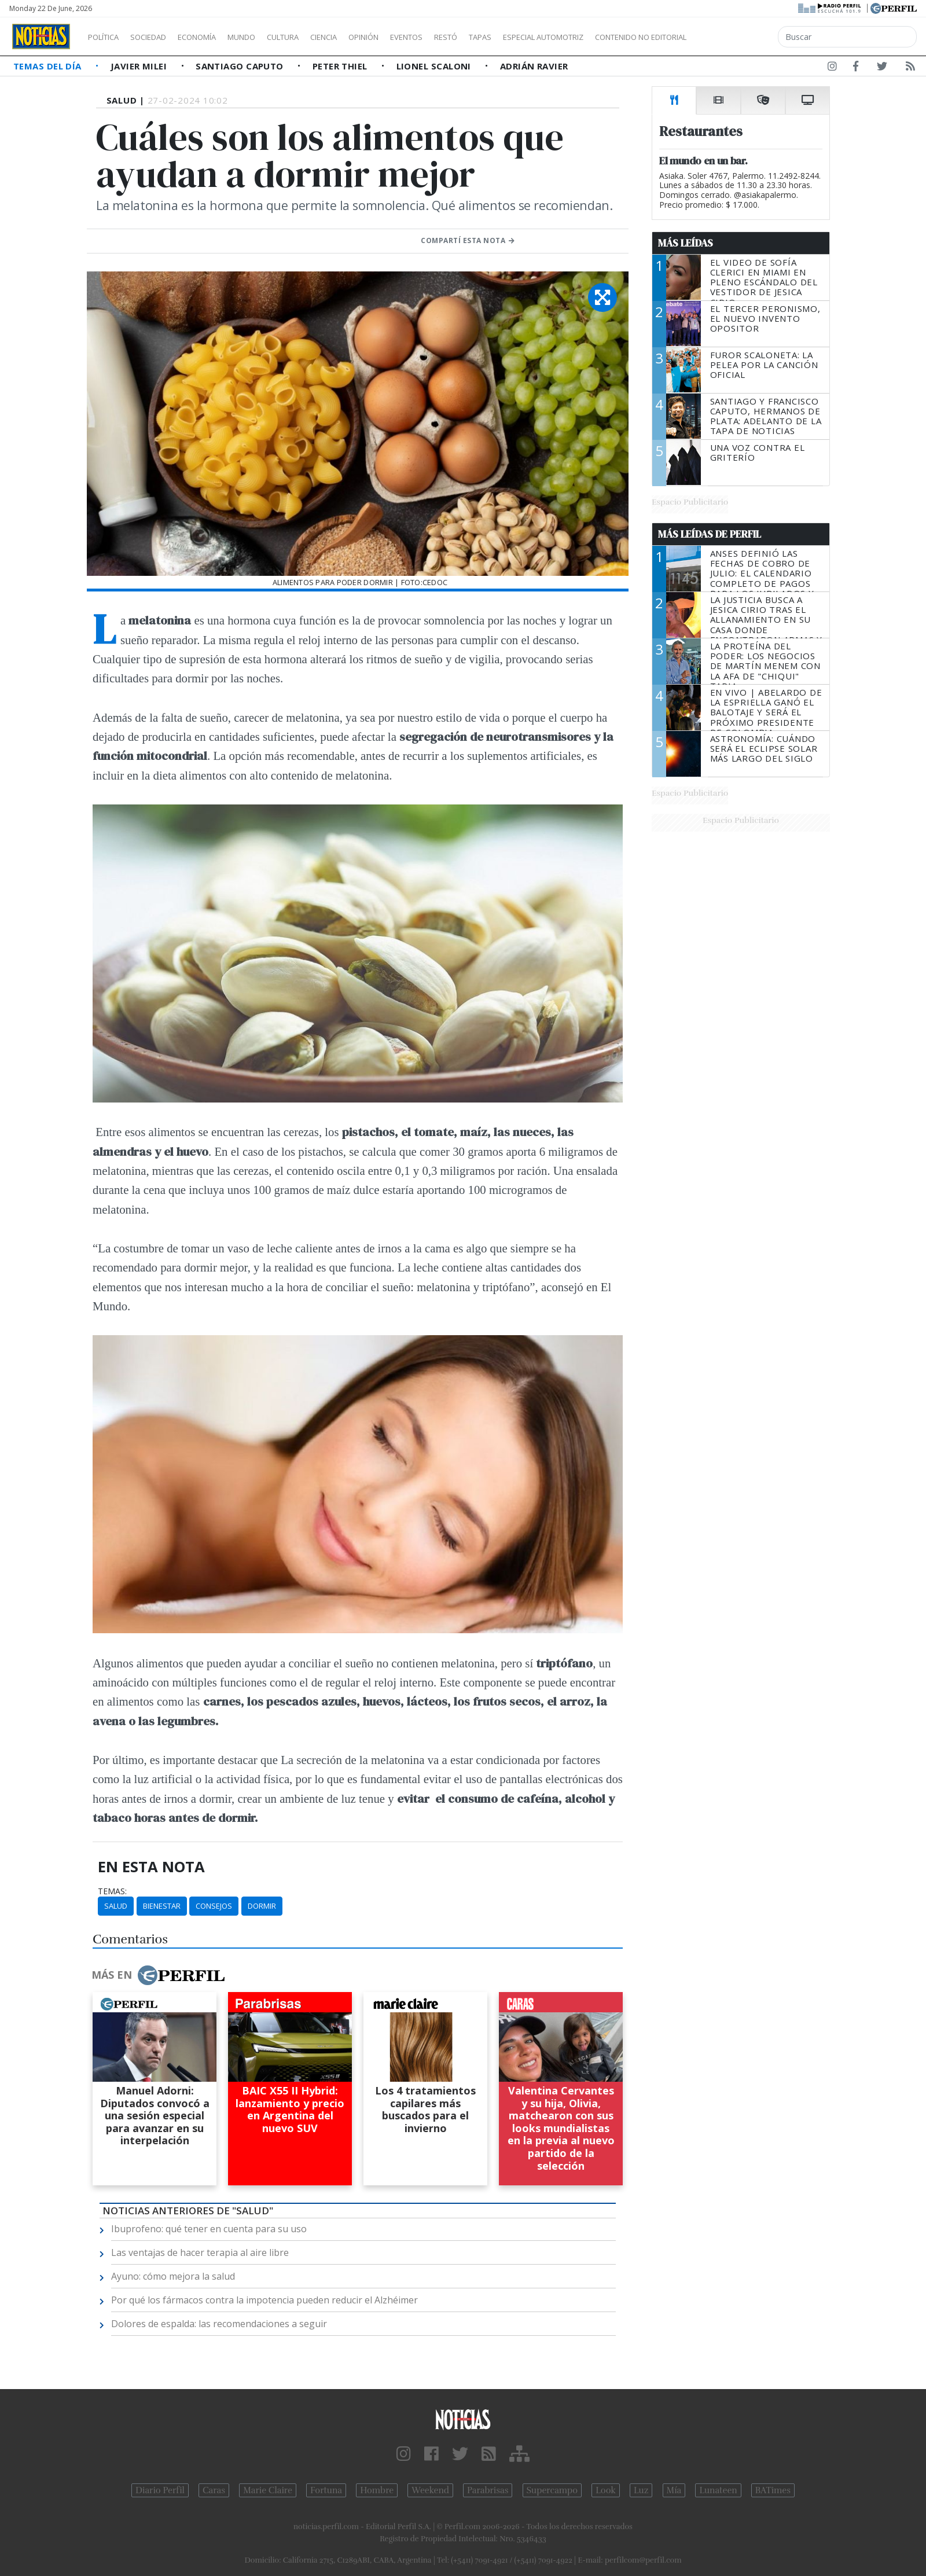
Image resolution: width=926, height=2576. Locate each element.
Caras (214, 2490)
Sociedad (160, 37)
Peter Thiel (341, 66)
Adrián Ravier (534, 66)
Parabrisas (487, 2490)
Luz (641, 2490)
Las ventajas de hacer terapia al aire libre (200, 2252)
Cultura (316, 37)
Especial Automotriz (620, 37)
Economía (216, 37)
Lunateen (718, 2490)
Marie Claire (267, 2490)
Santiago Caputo (241, 66)
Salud (115, 1906)
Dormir (262, 1906)
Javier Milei (140, 66)
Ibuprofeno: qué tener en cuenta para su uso (209, 2228)
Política (107, 37)
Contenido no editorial (740, 37)
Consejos (214, 1906)
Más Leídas (685, 243)
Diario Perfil (160, 2490)
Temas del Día (48, 66)
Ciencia (363, 37)
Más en (158, 1975)
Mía (674, 2490)
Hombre (377, 2490)
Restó (507, 37)
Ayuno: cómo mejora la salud (173, 2276)
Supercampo (552, 2490)
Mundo (268, 37)
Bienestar (162, 1906)
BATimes (773, 2490)
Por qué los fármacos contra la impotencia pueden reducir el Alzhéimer (264, 2300)
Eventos (461, 37)
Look (606, 2490)
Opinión (411, 37)
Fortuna (326, 2490)
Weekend (430, 2490)
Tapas (545, 37)
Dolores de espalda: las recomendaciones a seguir (219, 2323)
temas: (112, 1891)
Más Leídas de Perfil (709, 534)
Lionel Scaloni (435, 66)
